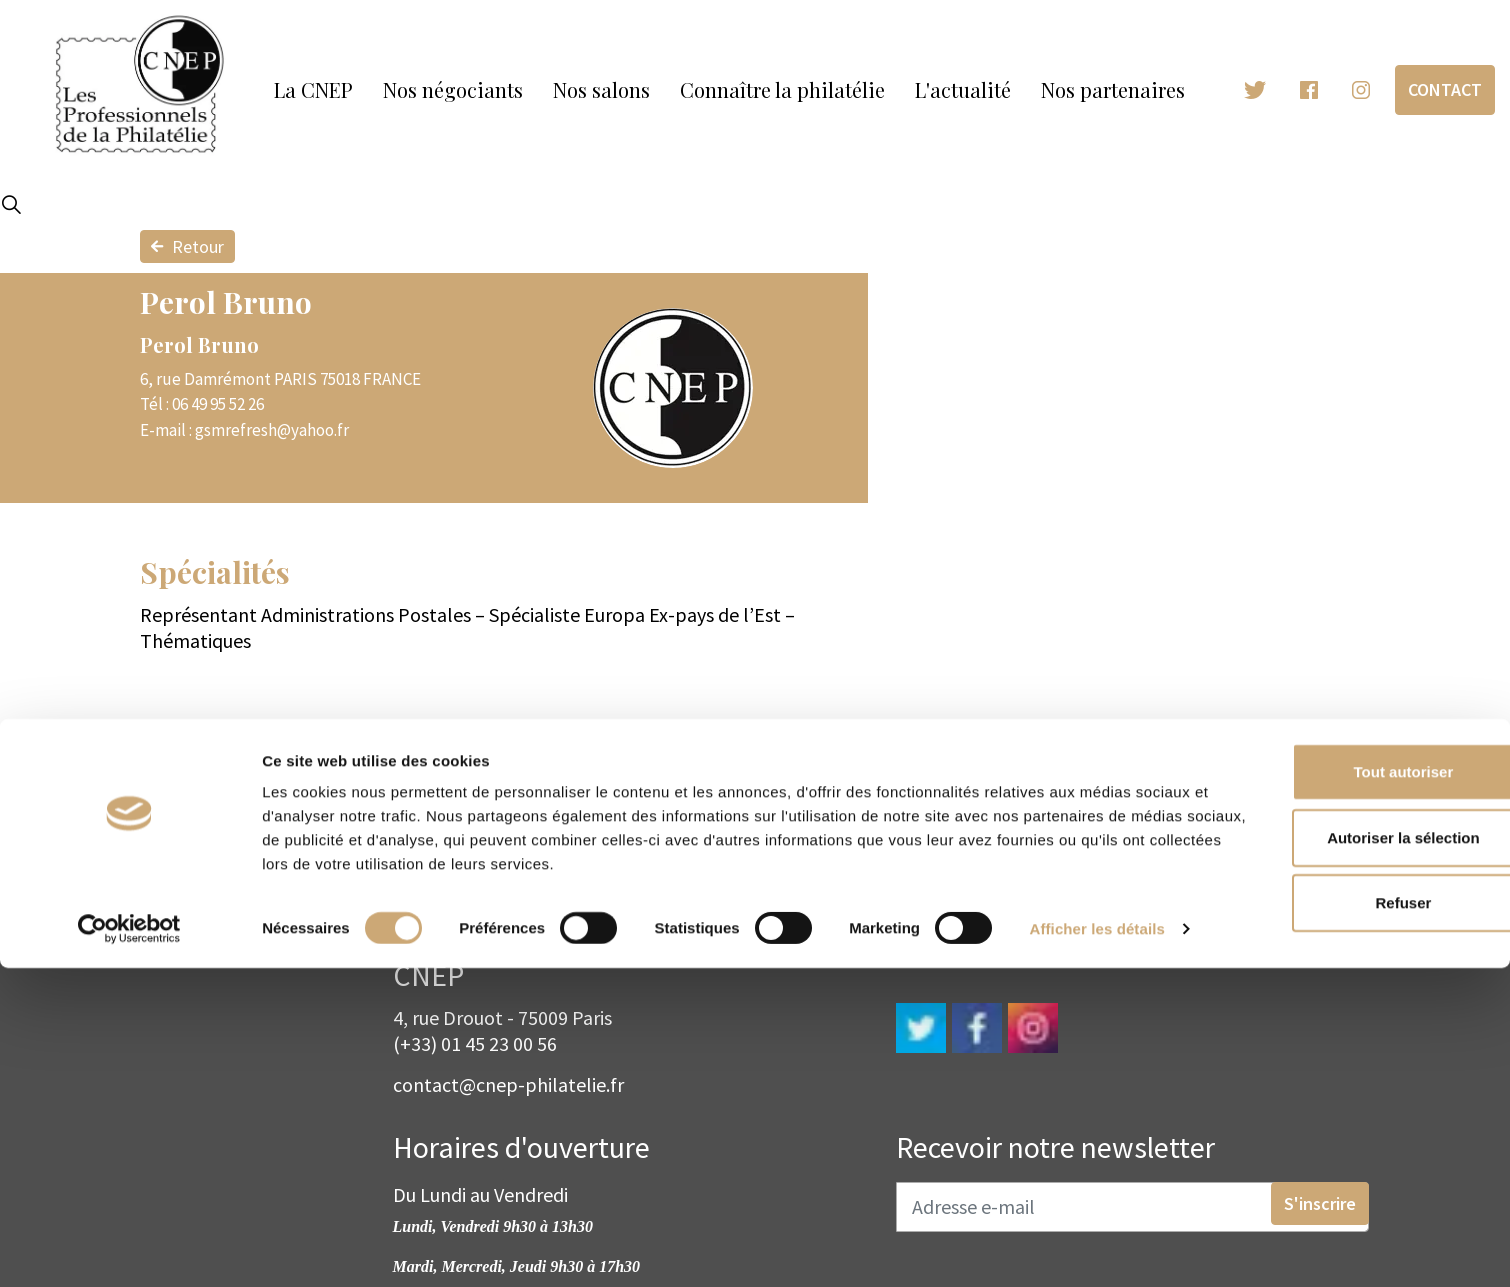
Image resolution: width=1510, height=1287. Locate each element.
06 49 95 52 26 (218, 404)
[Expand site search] (11, 205)
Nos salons (601, 89)
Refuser (1343, 1191)
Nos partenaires (1113, 89)
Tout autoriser (1343, 1060)
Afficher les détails (329, 1247)
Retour (187, 246)
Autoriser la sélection (1343, 1126)
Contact (1445, 89)
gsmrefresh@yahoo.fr (272, 430)
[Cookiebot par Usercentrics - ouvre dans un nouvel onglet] (129, 1248)
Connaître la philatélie (782, 89)
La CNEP (313, 89)
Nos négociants (453, 89)
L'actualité (963, 89)
